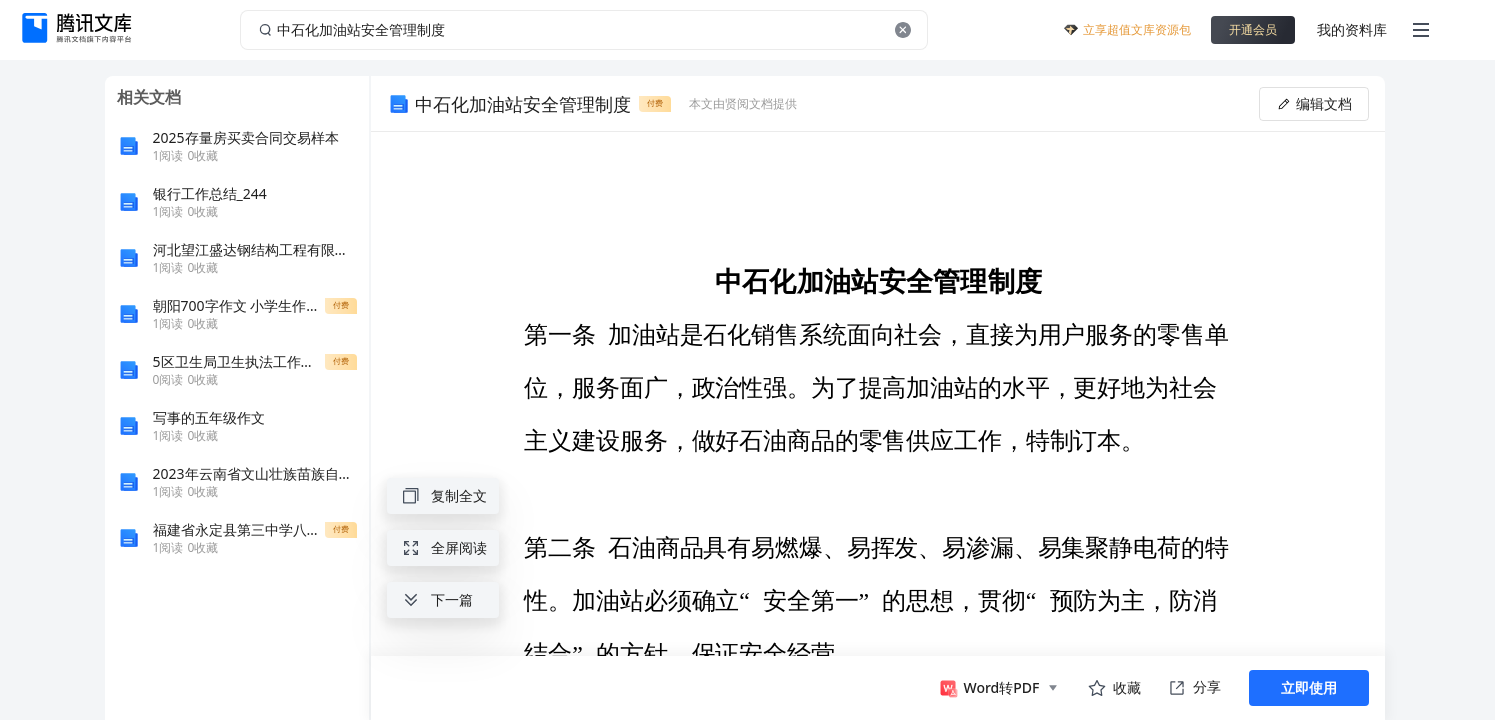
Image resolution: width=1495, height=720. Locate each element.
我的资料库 (1352, 29)
